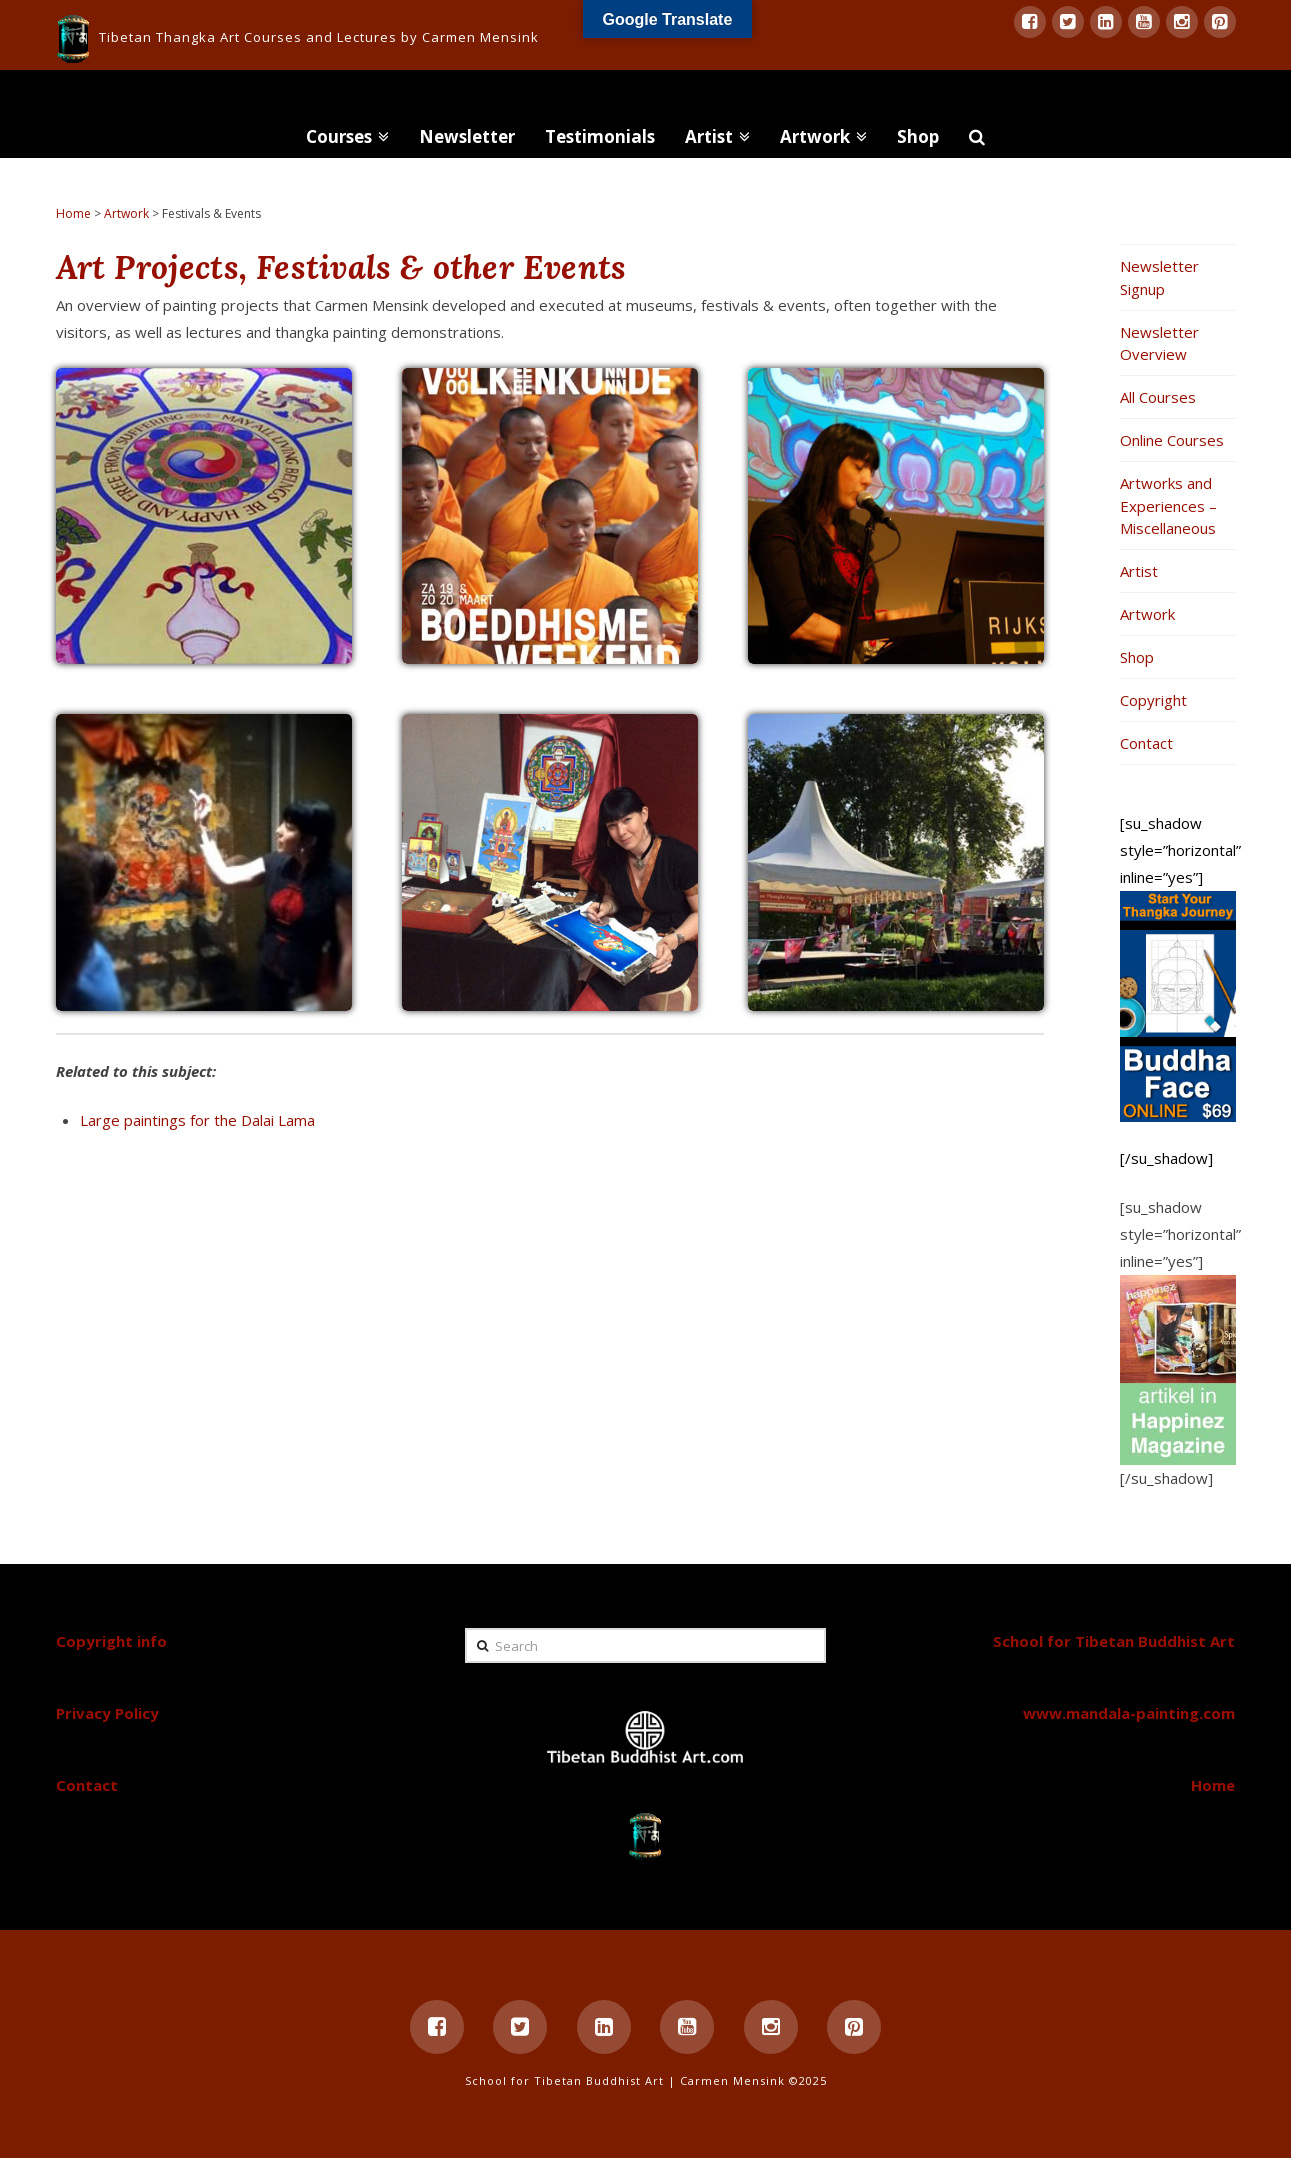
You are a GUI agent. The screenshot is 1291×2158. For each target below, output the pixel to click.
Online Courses (1172, 440)
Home (73, 213)
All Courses (1158, 397)
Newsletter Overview (1159, 343)
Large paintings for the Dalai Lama (197, 1120)
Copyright (1153, 700)
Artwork (126, 213)
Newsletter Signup (1159, 277)
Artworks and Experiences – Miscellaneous (1168, 505)
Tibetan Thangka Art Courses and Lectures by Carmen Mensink (319, 37)
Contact (1146, 743)
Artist (1139, 571)
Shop (1137, 657)
